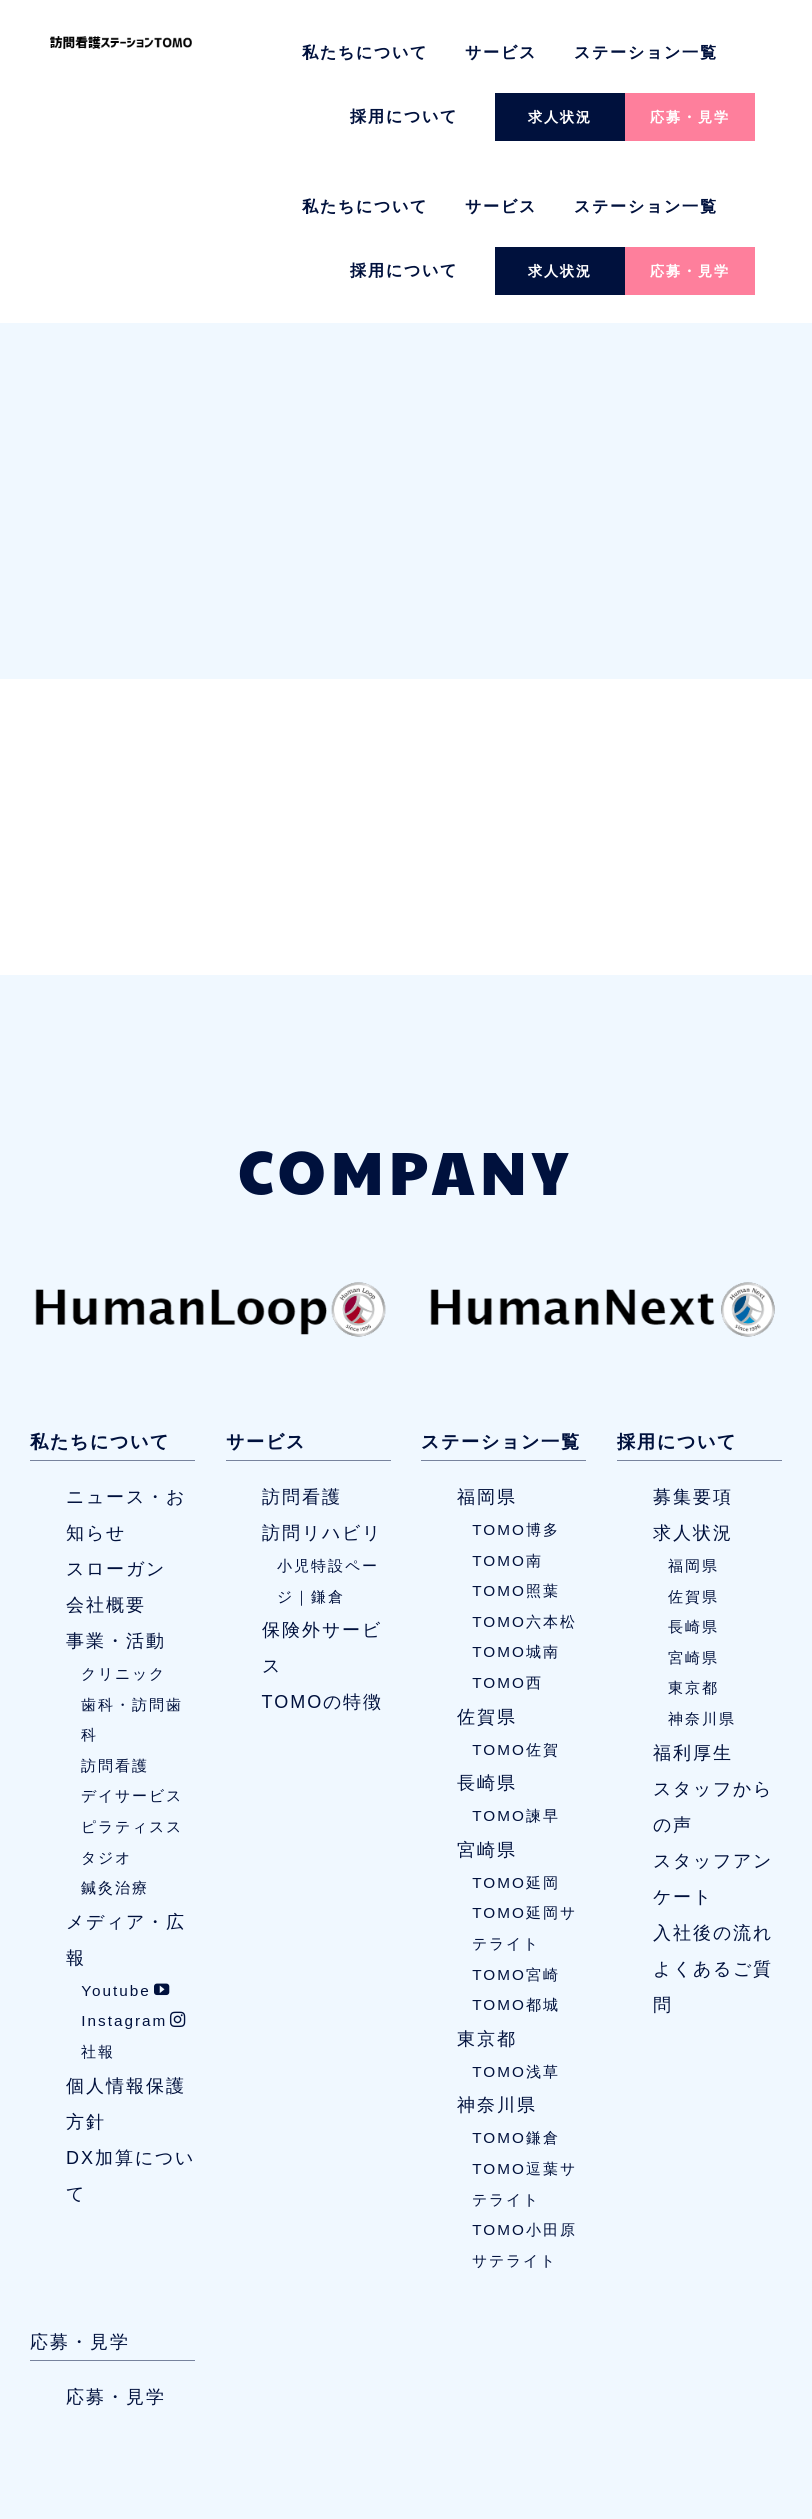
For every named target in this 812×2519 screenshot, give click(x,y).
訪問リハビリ (322, 1380)
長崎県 (487, 1630)
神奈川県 (497, 1953)
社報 (98, 1898)
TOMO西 (507, 1529)
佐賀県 (487, 1564)
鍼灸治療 (115, 1734)
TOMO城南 (516, 1499)
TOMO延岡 (516, 1729)
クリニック (123, 1520)
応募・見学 (690, 117)
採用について (404, 116)
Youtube (126, 1837)
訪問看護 (115, 1612)
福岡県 (487, 1344)
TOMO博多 (516, 1376)
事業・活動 (116, 1488)
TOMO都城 (516, 1851)
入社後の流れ (713, 1780)
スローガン (116, 1416)
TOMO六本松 (524, 1468)
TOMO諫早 (516, 1662)
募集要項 (693, 1344)
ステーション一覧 (646, 52)
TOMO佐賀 (516, 1596)
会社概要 (106, 1452)
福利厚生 (693, 1600)
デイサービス (132, 1643)
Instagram (134, 1868)
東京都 (487, 1886)
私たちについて (365, 52)
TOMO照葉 (516, 1437)
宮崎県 (487, 1697)
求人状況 (560, 117)
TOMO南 (507, 1407)
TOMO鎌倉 (516, 1985)
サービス (501, 52)
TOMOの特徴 (323, 1549)
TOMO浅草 (516, 1918)
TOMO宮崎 (516, 1821)
